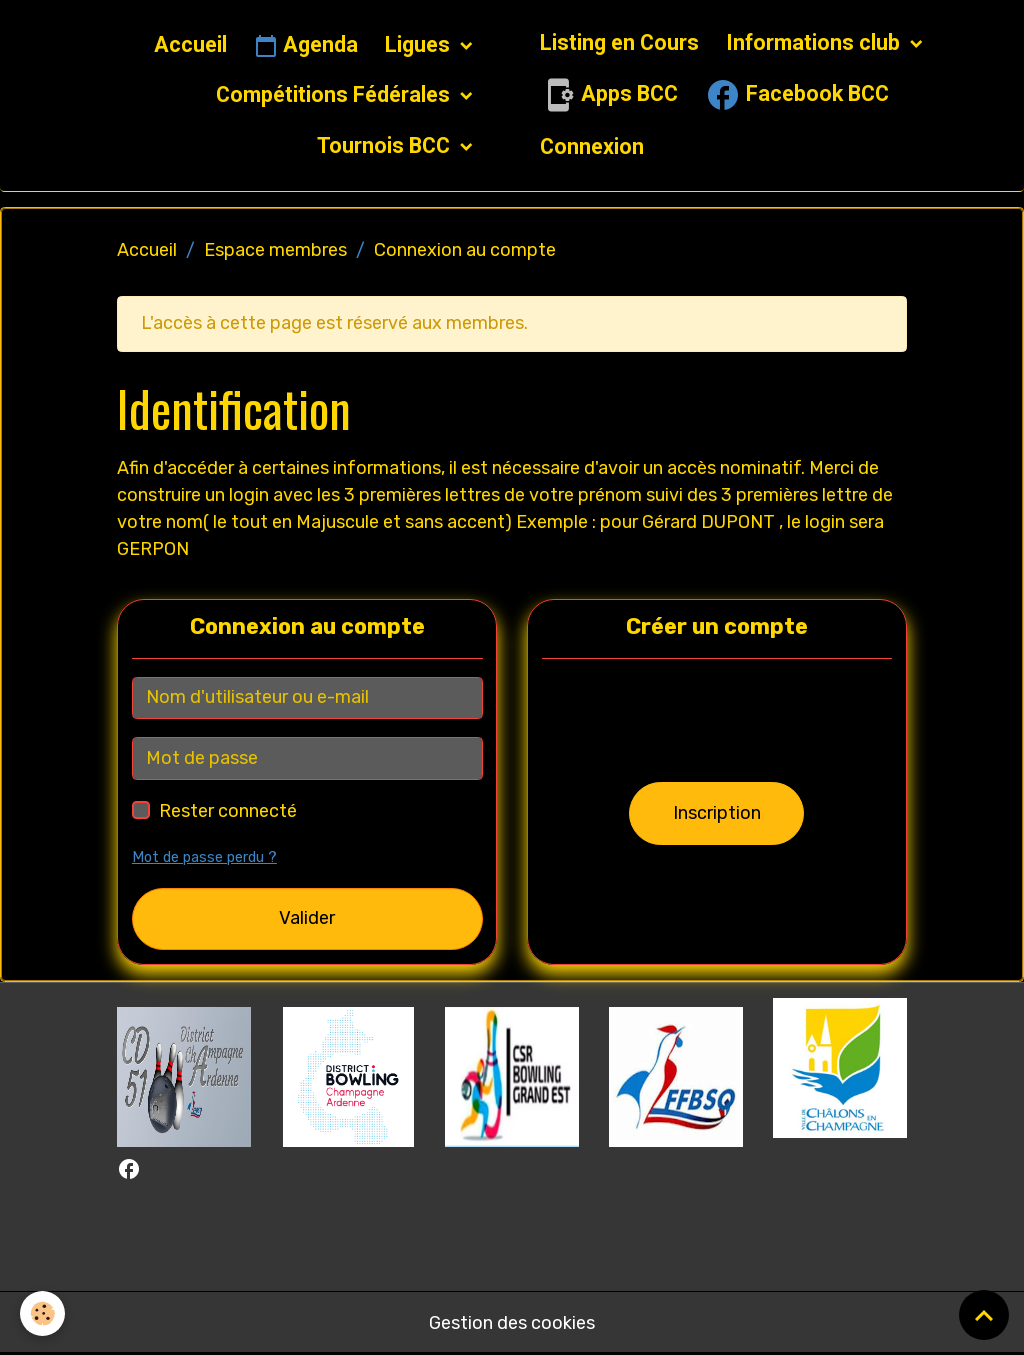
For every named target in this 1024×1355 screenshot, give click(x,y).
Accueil (190, 44)
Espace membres (275, 250)
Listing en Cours (619, 42)
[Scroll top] (984, 1315)
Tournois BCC (386, 145)
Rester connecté (228, 811)
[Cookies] (42, 1313)
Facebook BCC (797, 95)
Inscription (717, 813)
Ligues (420, 44)
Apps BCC (609, 95)
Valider (307, 918)
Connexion (592, 146)
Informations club (815, 42)
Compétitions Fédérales (335, 94)
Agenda (306, 46)
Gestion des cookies (512, 1323)
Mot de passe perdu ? (204, 857)
